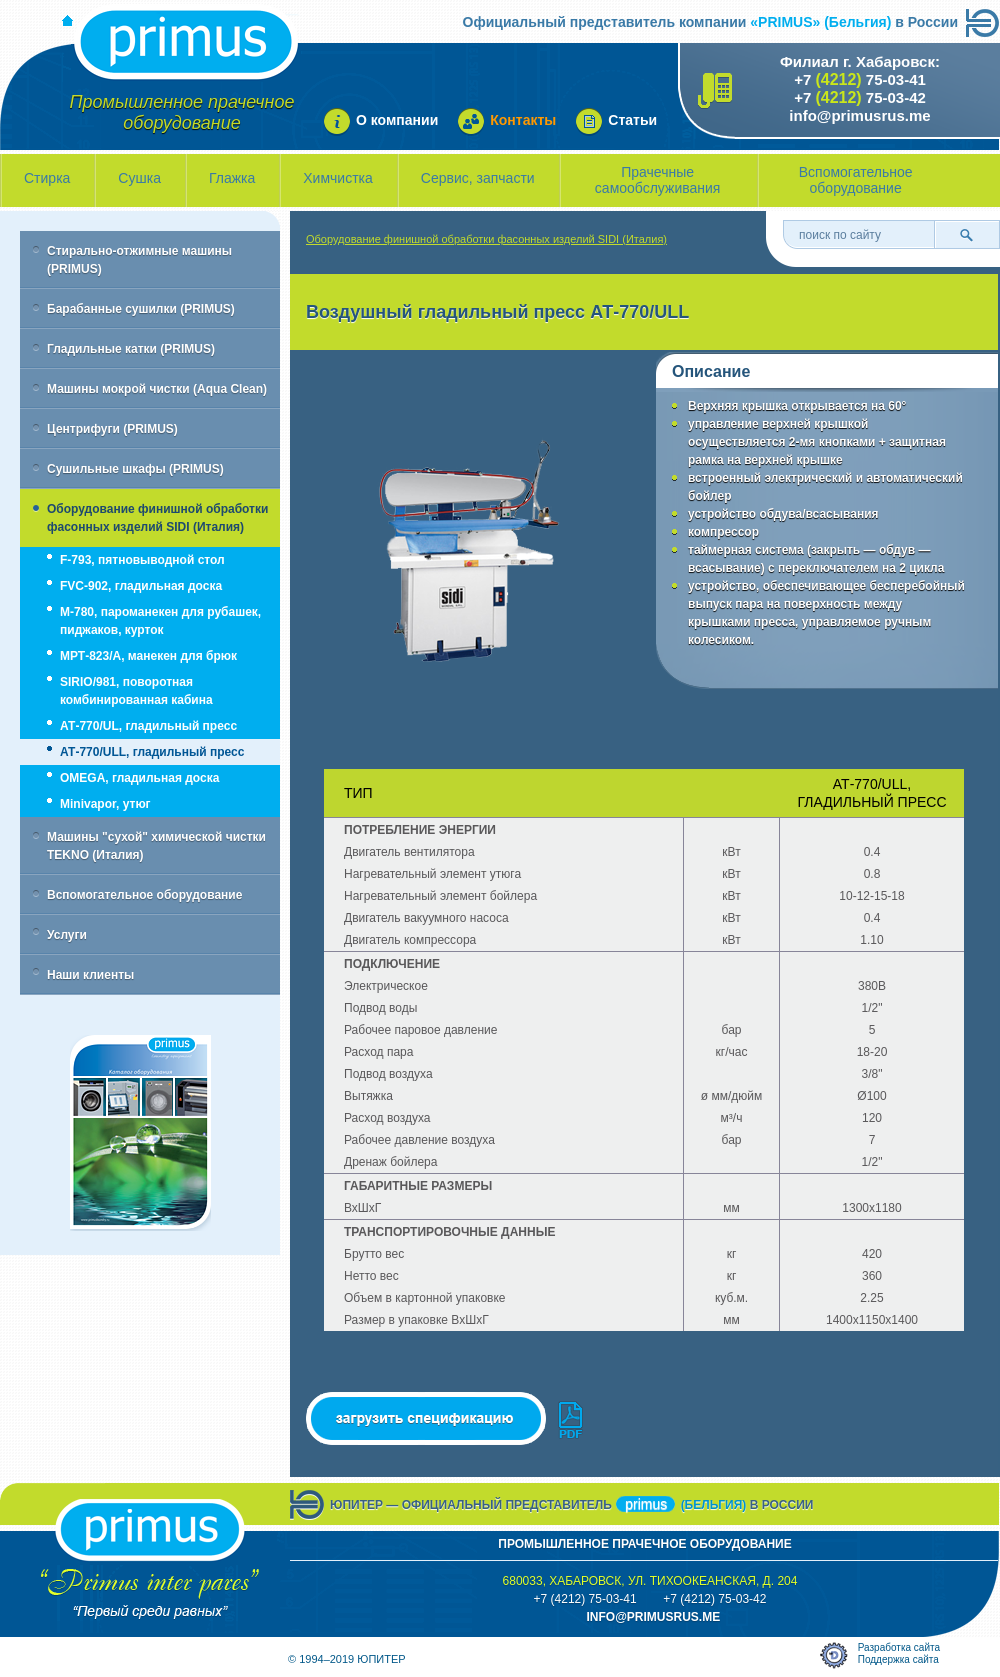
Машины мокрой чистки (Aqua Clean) (157, 389)
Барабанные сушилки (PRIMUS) (141, 309)
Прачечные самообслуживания (658, 180)
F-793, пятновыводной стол (142, 560)
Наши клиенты (90, 975)
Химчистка (338, 178)
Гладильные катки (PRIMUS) (131, 349)
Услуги (67, 935)
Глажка (232, 178)
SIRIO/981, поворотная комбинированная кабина (136, 691)
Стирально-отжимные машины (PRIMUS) (139, 260)
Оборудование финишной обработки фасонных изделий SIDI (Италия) (157, 518)
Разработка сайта (899, 1647)
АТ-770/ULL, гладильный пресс (152, 752)
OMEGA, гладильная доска (139, 778)
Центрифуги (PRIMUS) (112, 429)
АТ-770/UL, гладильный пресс (148, 726)
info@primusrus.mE (653, 1617)
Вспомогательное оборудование (856, 180)
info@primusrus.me (859, 115)
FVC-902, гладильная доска (141, 586)
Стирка (47, 178)
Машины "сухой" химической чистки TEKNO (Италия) (156, 846)
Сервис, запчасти (478, 178)
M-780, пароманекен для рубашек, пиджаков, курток (160, 621)
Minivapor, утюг (105, 804)
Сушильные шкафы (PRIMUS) (135, 469)
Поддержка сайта (898, 1659)
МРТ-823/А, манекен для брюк (148, 656)
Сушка (139, 178)
